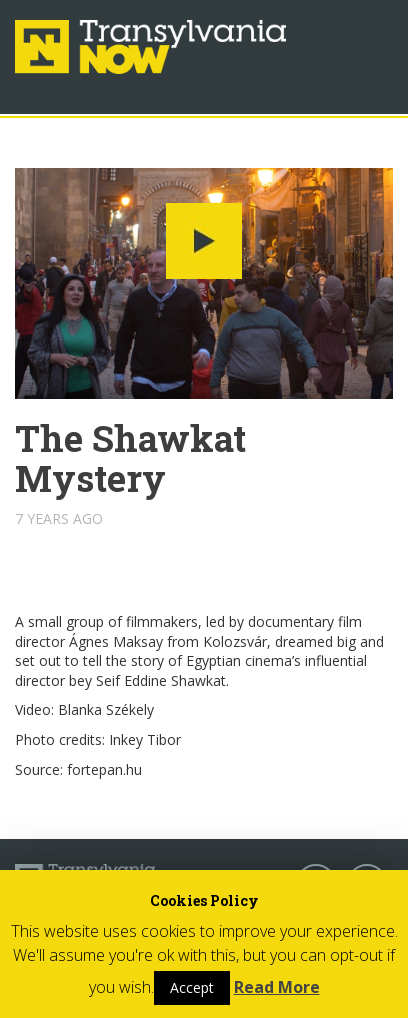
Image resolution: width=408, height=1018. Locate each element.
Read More (277, 987)
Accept (192, 987)
